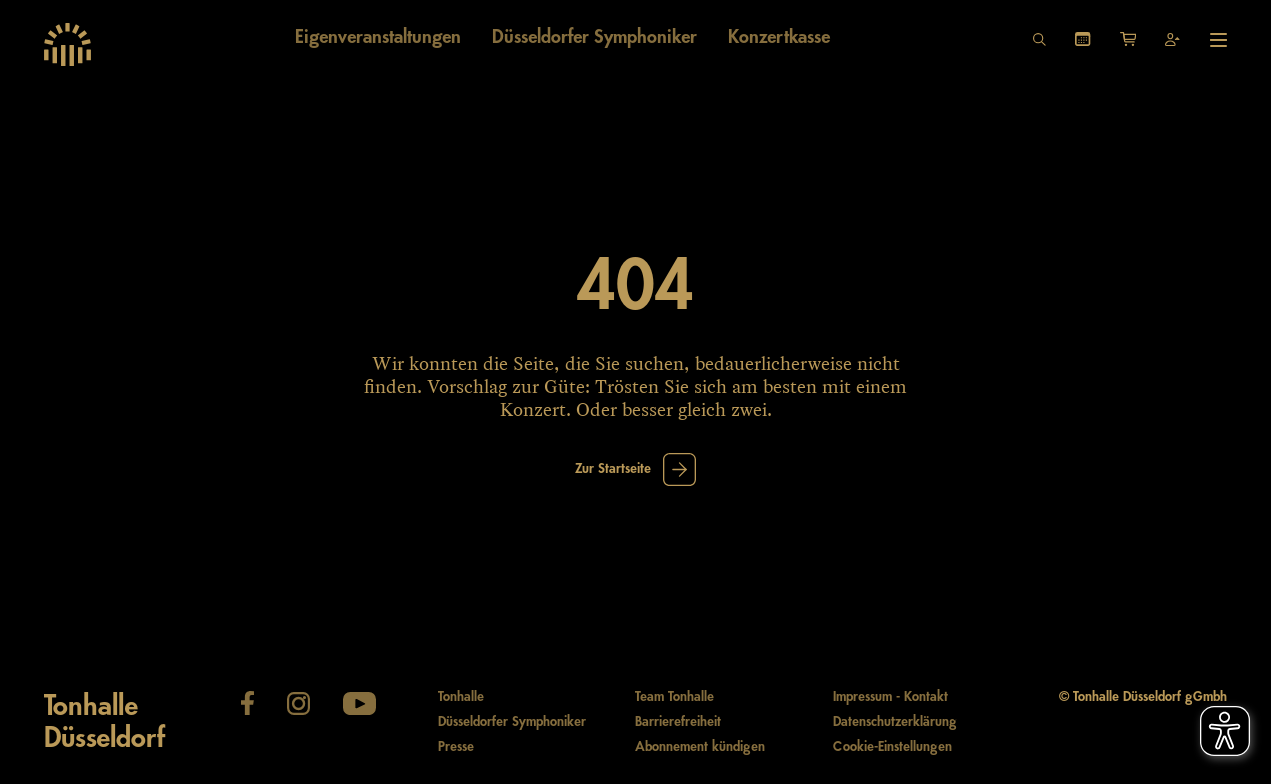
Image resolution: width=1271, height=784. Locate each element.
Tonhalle (461, 697)
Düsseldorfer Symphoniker (512, 722)
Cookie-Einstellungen (892, 747)
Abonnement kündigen (700, 747)
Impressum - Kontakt (890, 697)
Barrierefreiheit (678, 722)
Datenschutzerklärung (895, 722)
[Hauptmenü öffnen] (1218, 40)
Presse (456, 747)
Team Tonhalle (674, 697)
